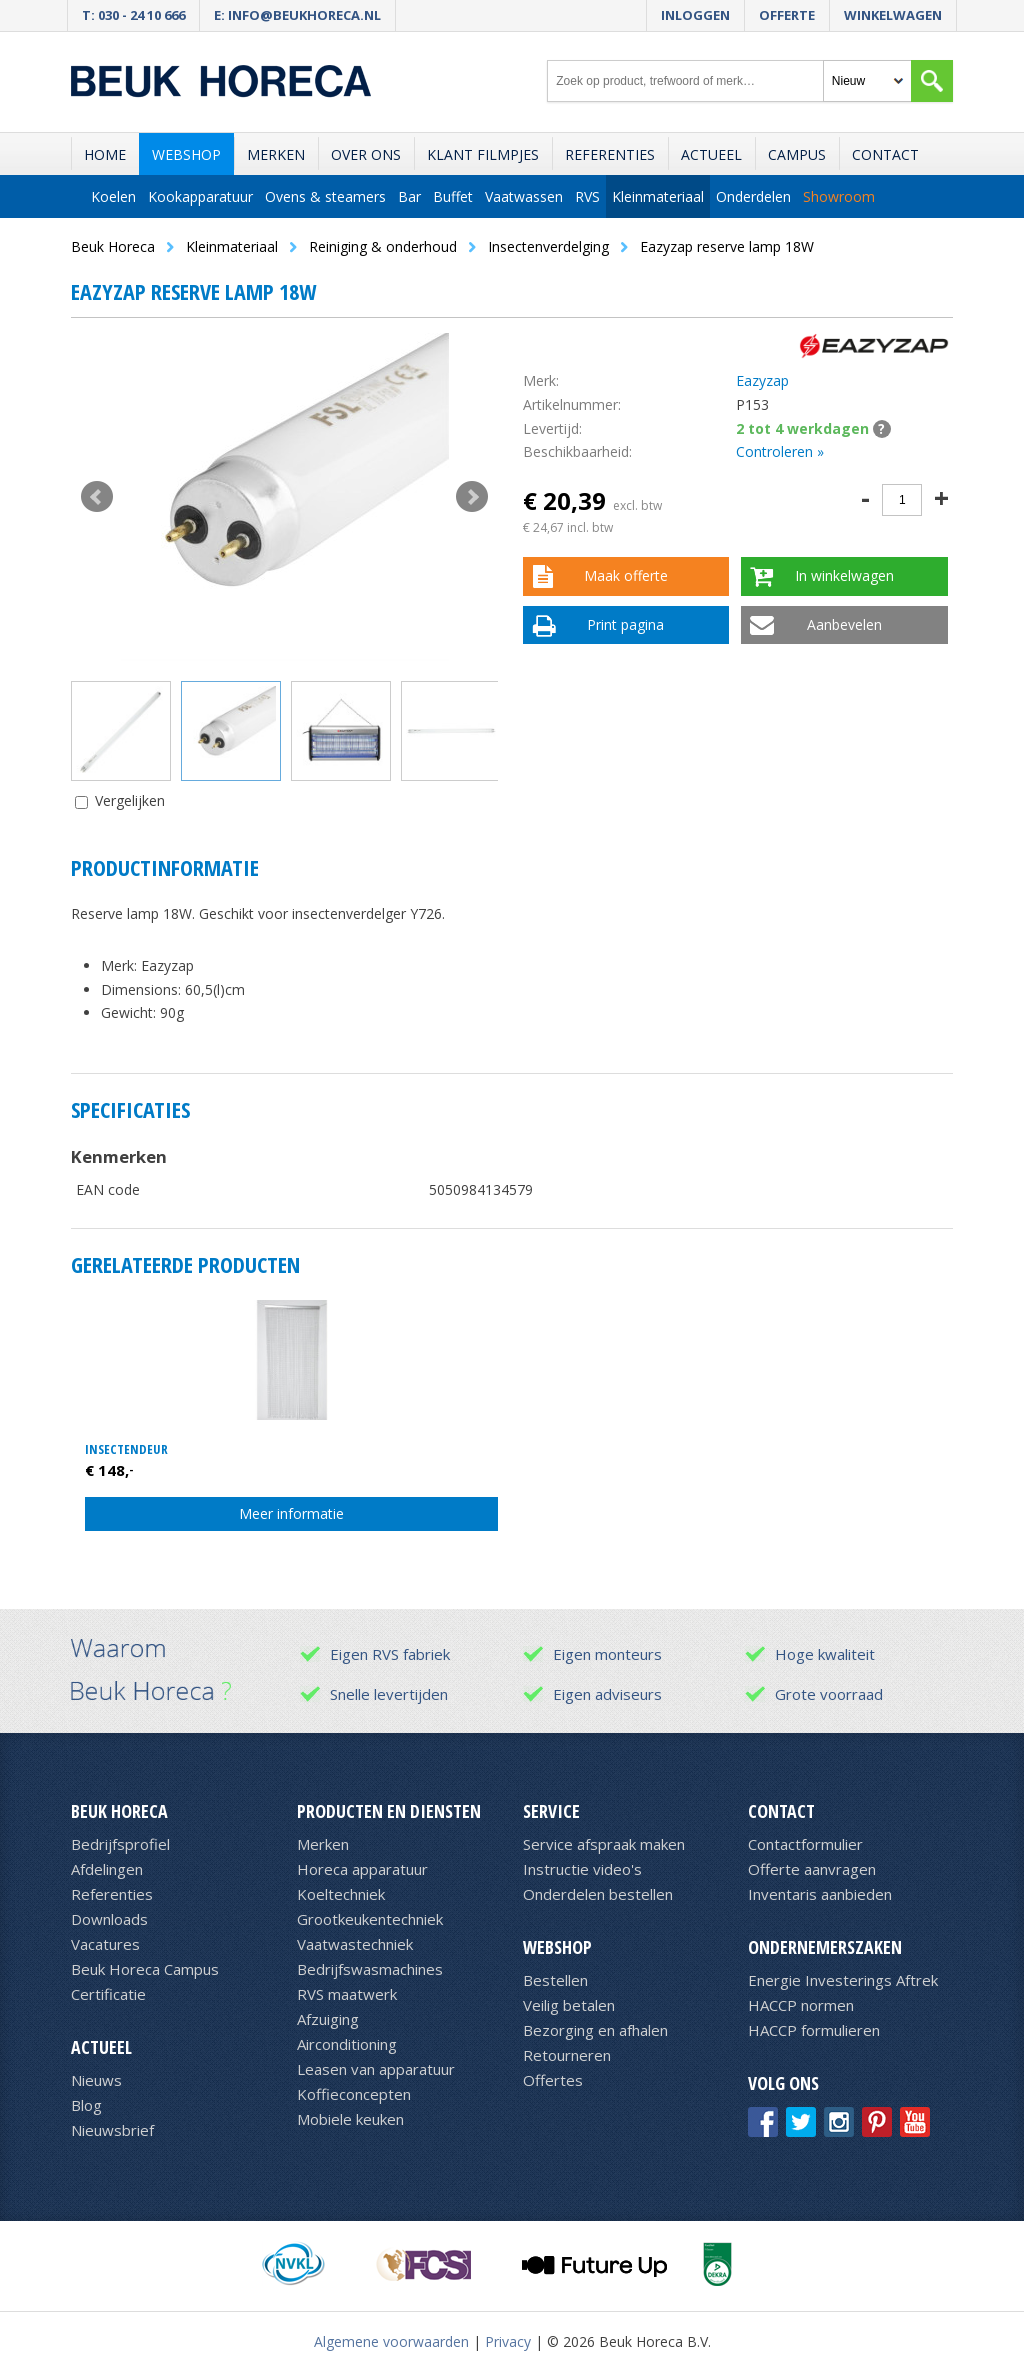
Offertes (553, 2080)
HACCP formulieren (814, 2030)
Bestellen (555, 1980)
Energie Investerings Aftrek (843, 1980)
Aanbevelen (844, 624)
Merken (276, 154)
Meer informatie (291, 1513)
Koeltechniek (341, 1894)
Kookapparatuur (200, 196)
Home (105, 154)
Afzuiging (328, 2019)
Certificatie (108, 1994)
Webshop (186, 154)
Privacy (508, 2341)
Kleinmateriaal (658, 196)
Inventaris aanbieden (820, 1894)
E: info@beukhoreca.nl (297, 15)
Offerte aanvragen (812, 1869)
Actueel (711, 154)
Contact (885, 154)
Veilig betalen (569, 2005)
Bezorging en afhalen (595, 2030)
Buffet (453, 196)
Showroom (839, 196)
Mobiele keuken (350, 2119)
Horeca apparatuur (362, 1869)
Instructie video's (582, 1869)
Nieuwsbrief (112, 2130)
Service (551, 1811)
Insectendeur (126, 1449)
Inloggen (695, 15)
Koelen (113, 196)
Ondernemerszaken (825, 1947)
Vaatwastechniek (355, 1944)
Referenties (610, 154)
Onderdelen (753, 196)
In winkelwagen (844, 575)
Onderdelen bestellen (598, 1894)
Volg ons (783, 2083)
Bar (409, 196)
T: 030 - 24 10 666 (133, 15)
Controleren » (780, 451)
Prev (97, 497)
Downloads (109, 1919)
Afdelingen (107, 1869)
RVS (587, 196)
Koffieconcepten (354, 2094)
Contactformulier (805, 1844)
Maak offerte (626, 575)
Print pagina (625, 624)
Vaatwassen (524, 196)
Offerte (787, 15)
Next (472, 497)
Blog (86, 2105)
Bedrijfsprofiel (120, 1844)
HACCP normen (801, 2005)
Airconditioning (347, 2044)
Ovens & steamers (325, 196)
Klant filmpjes (483, 154)
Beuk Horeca (119, 1811)
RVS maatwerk (347, 1994)
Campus (797, 154)
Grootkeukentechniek (370, 1919)
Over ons (366, 154)
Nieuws (96, 2080)
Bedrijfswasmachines (370, 1969)
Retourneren (567, 2055)
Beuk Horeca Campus (145, 1969)
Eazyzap (762, 380)
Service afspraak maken (604, 1844)
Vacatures (105, 1944)
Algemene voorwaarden (391, 2341)
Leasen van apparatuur (376, 2069)
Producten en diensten (389, 1811)
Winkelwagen (893, 15)
